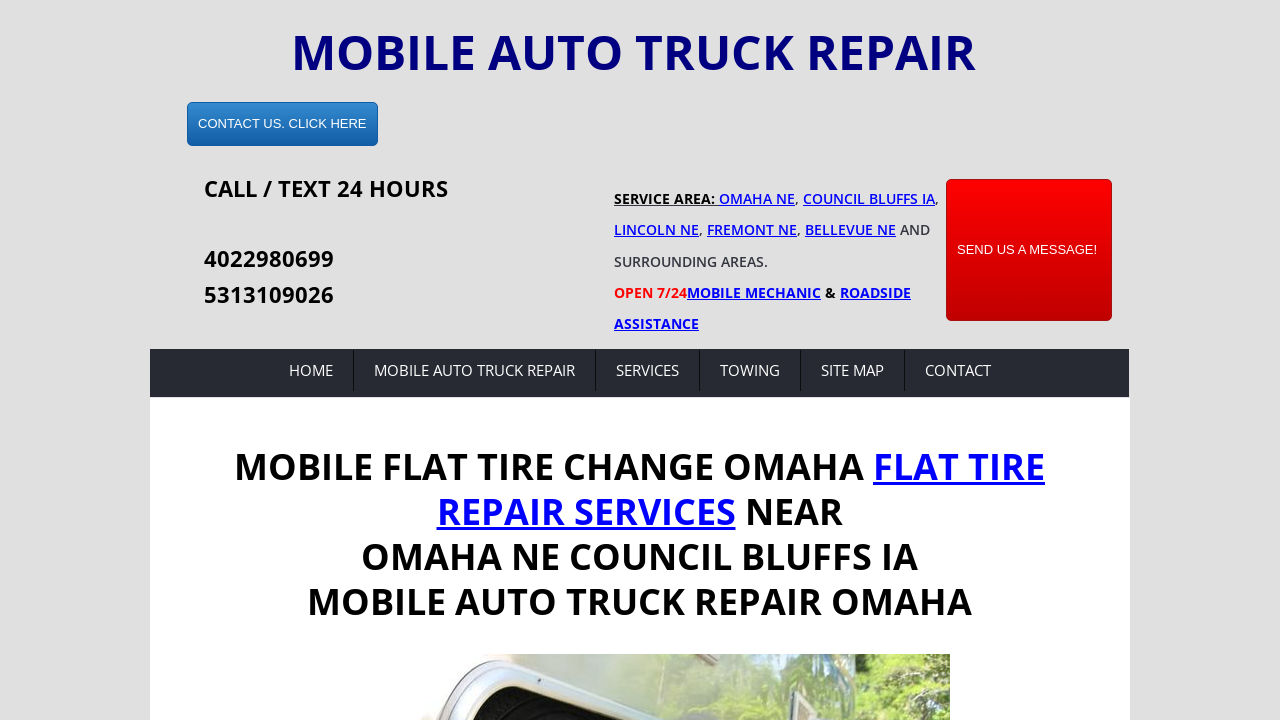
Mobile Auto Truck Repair (474, 370)
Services (647, 370)
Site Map (852, 370)
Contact (958, 370)
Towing (750, 370)
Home (311, 370)
